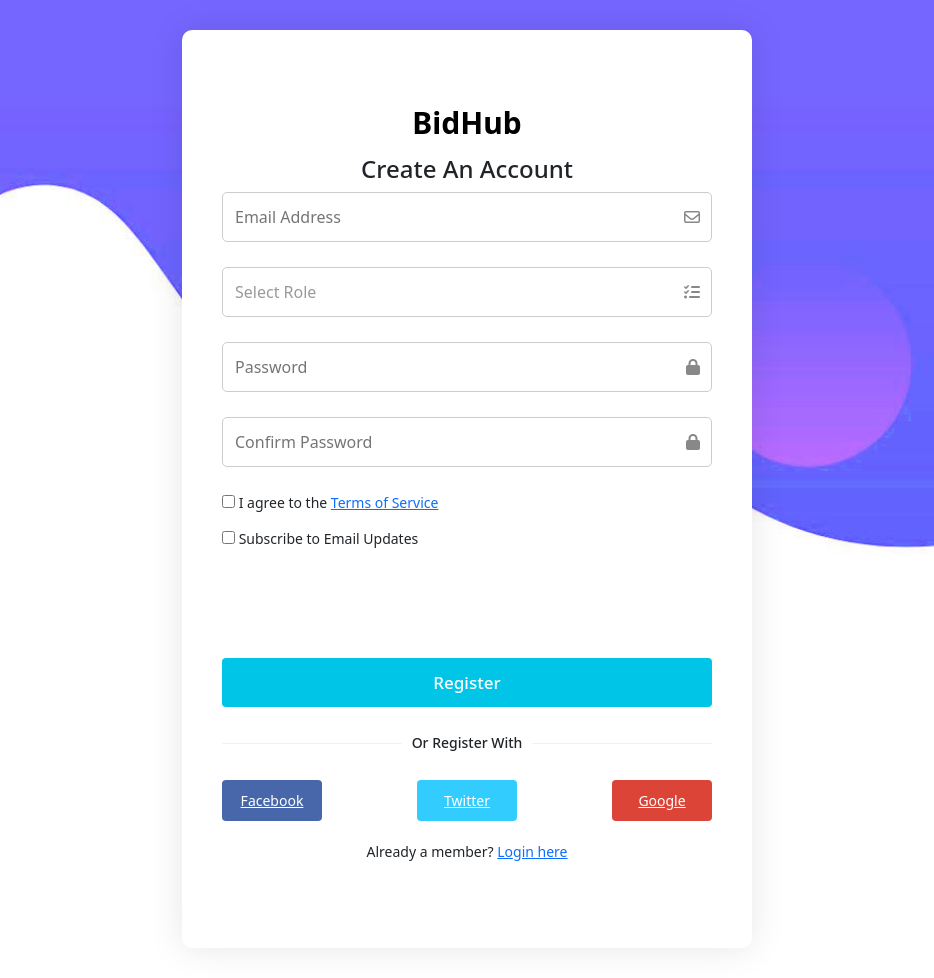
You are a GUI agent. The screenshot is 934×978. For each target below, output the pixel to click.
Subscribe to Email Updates (320, 538)
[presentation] (374, 603)
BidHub (466, 122)
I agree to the (330, 502)
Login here (532, 851)
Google (661, 800)
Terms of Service (385, 502)
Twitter (467, 800)
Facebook (272, 800)
